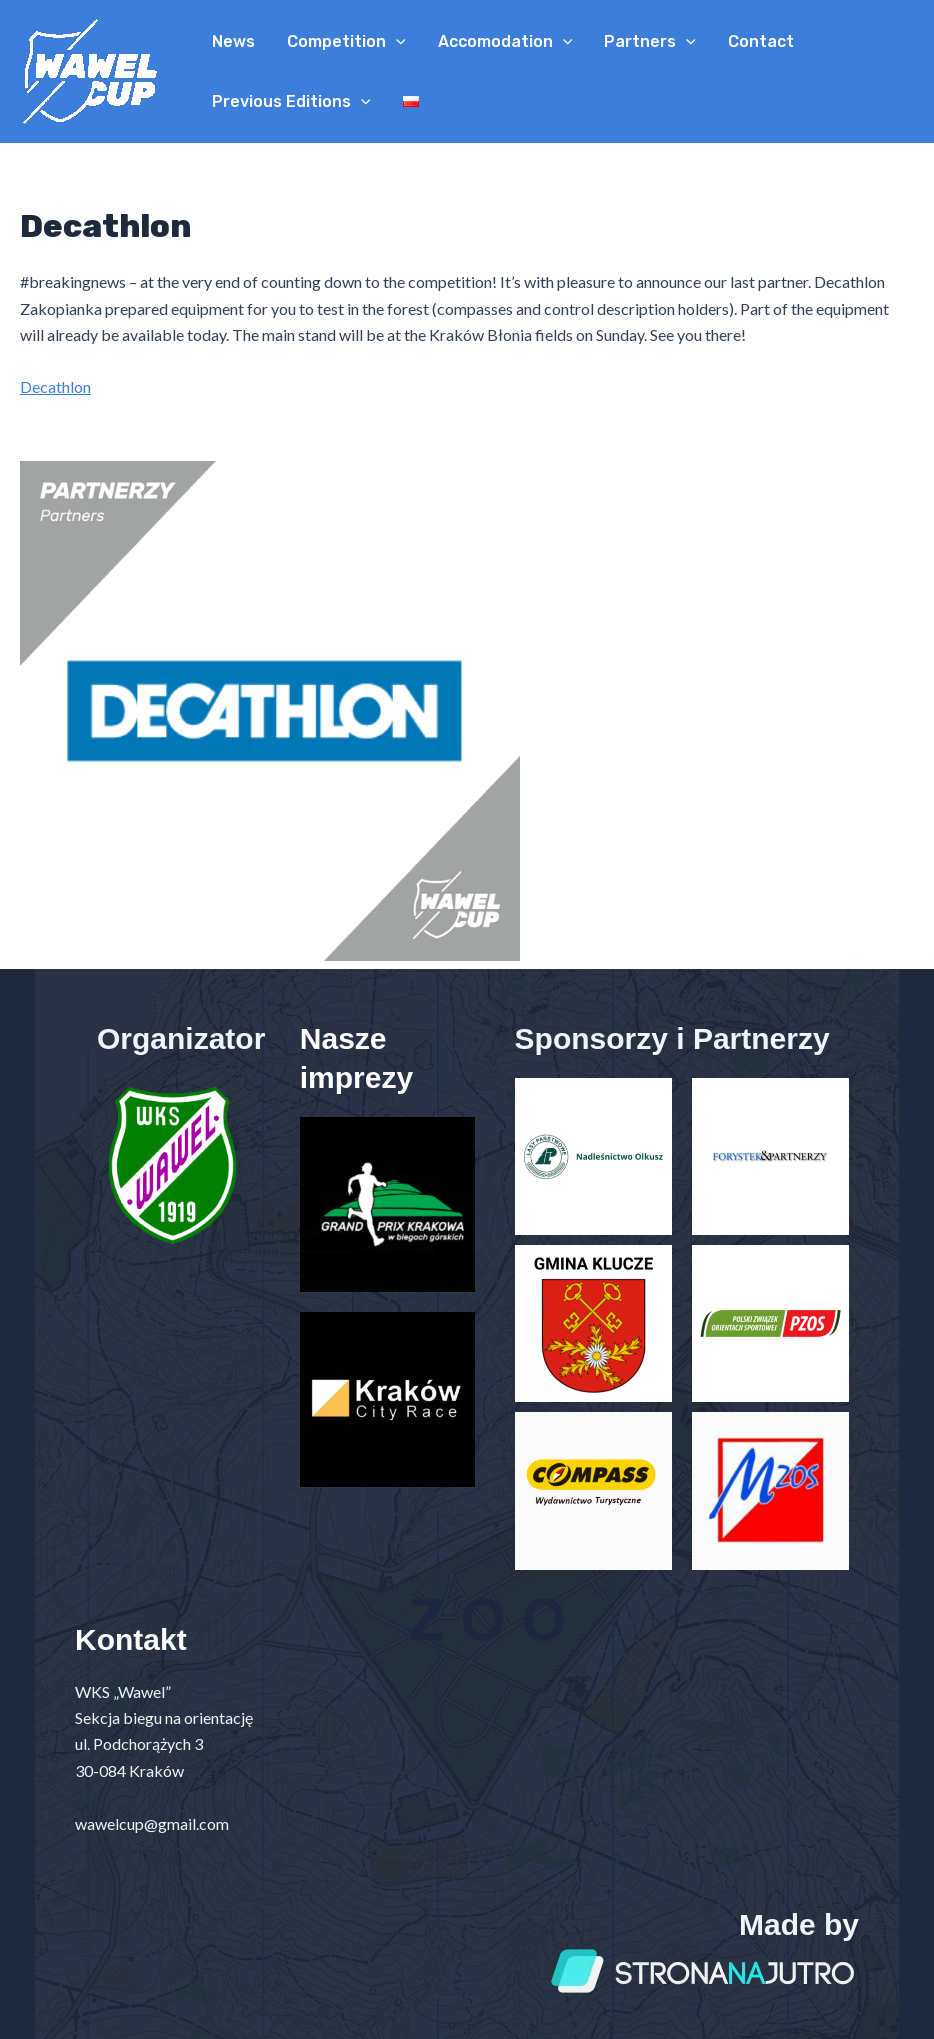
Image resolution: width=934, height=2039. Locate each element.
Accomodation (505, 42)
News (233, 41)
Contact (761, 41)
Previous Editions (291, 102)
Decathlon (55, 386)
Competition (346, 42)
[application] (396, 42)
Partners (650, 42)
